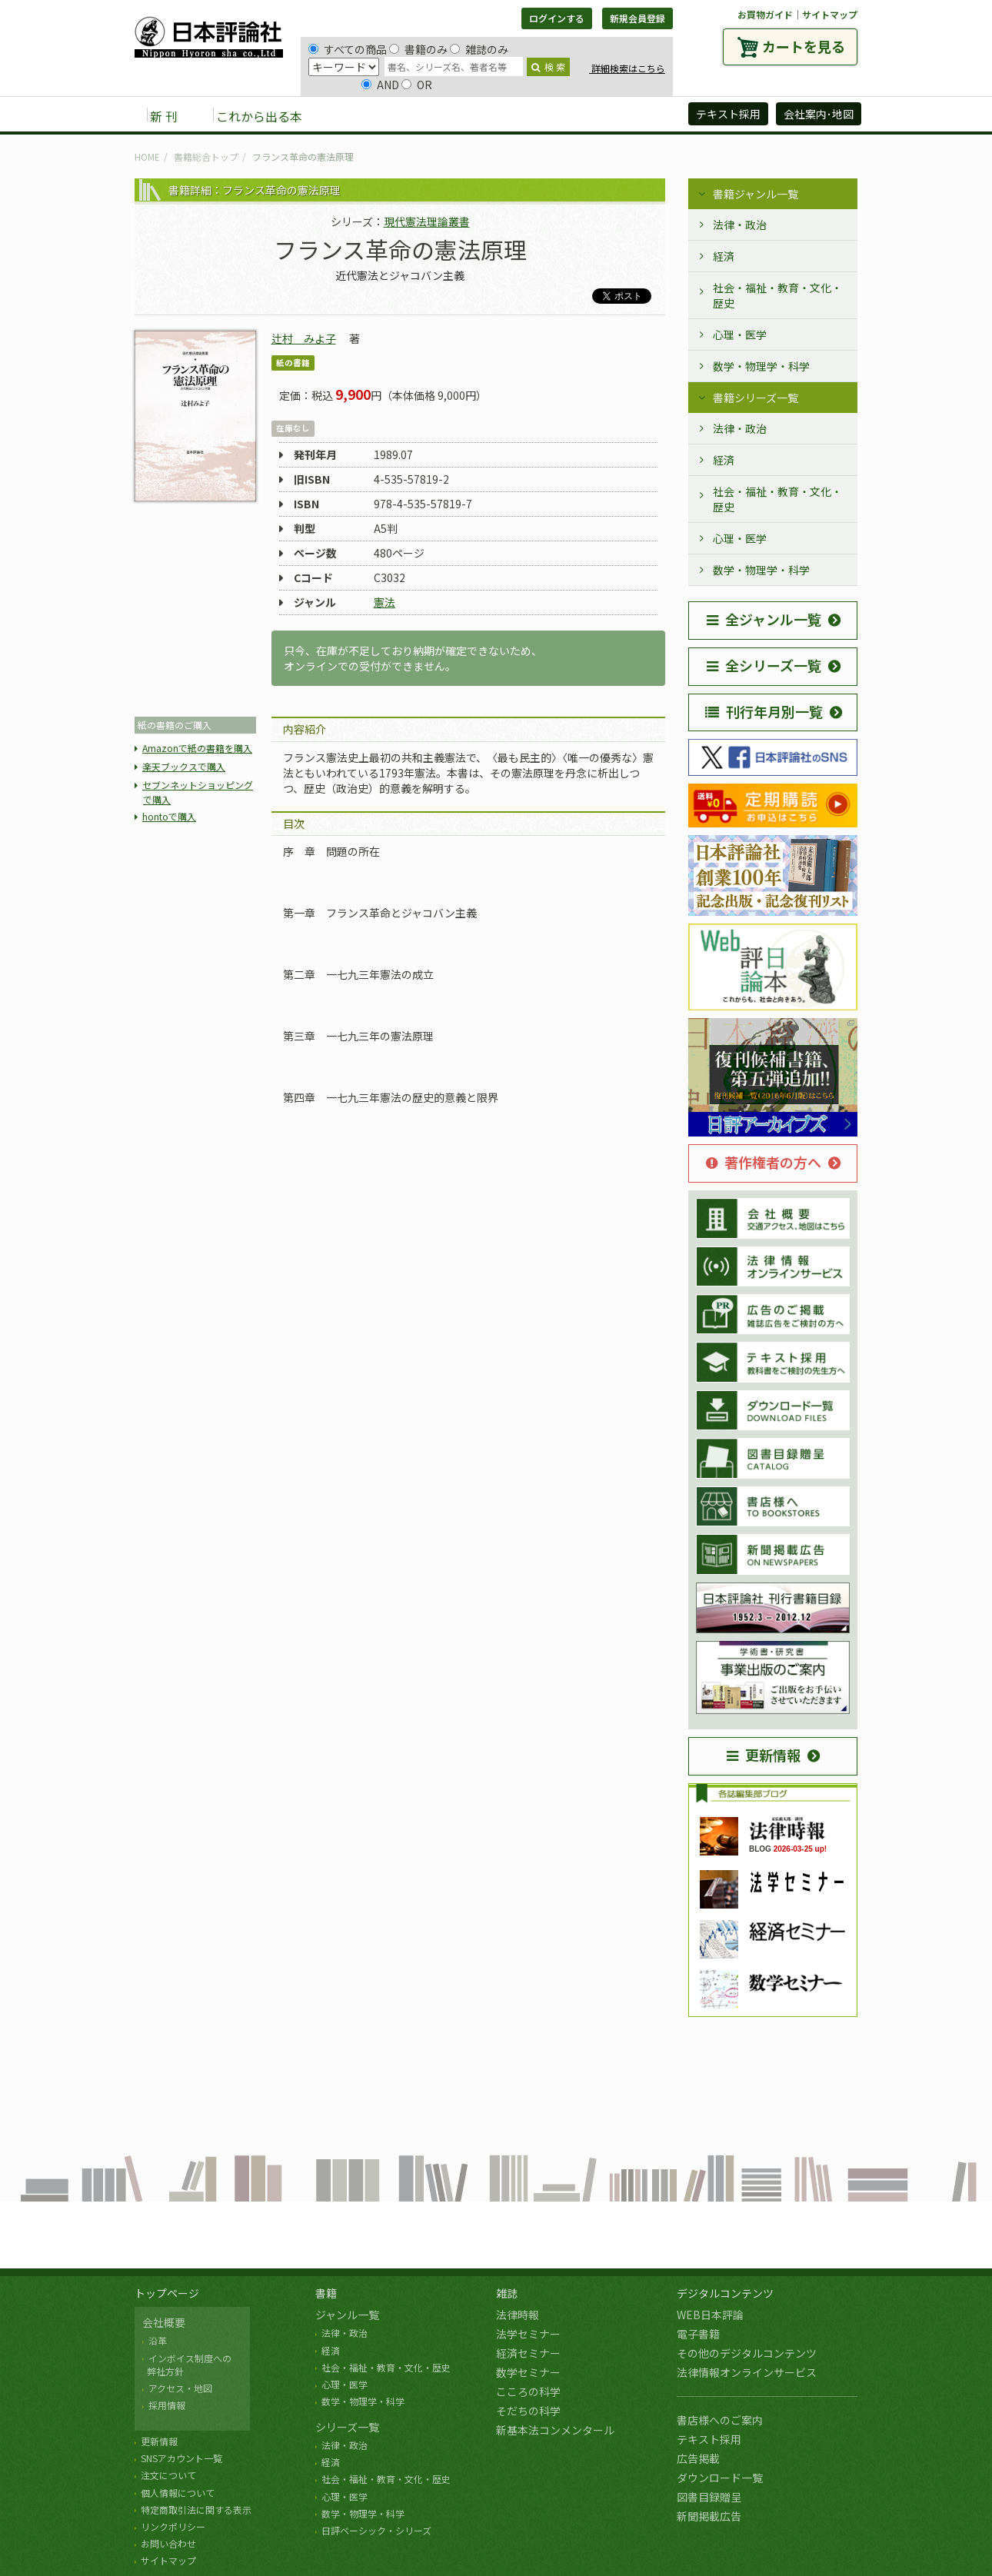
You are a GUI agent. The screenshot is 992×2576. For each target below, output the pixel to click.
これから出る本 (259, 116)
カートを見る (803, 46)
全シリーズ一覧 (764, 665)
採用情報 (166, 2404)
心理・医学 (740, 334)
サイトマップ (829, 14)
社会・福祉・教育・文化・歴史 (777, 295)
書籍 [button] (350, 115)
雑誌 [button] (401, 115)
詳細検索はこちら (627, 68)
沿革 (157, 2340)
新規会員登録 (637, 18)
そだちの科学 (528, 2410)
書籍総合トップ (206, 156)
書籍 (326, 2293)
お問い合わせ (168, 2543)
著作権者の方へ (763, 1162)
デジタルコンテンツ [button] (495, 115)
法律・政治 (740, 224)
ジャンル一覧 (347, 2314)
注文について (168, 2474)
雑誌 (507, 2293)
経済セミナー (528, 2353)
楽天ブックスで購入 (183, 766)
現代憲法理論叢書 (427, 221)
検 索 (548, 66)
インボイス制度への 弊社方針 (186, 2364)
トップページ (167, 2293)
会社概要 (163, 2322)
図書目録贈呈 (709, 2496)
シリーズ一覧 (347, 2427)
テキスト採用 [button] (728, 113)
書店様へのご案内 (720, 2420)
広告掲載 (698, 2458)
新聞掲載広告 (709, 2516)
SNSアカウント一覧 (181, 2458)
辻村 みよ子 (303, 338)
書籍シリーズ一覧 (755, 397)
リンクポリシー (173, 2526)
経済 (723, 256)
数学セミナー (528, 2372)
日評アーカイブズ (620, 115)
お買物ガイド (765, 14)
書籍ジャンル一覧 (755, 193)
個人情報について (178, 2492)
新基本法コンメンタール (555, 2430)
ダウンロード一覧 (720, 2477)
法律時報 (517, 2314)
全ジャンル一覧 (764, 619)
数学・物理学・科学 (761, 366)
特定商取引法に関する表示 (196, 2509)
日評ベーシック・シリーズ (376, 2530)
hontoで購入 (169, 816)
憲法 (384, 602)
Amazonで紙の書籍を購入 (197, 747)
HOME (147, 156)
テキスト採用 (709, 2439)
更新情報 (764, 1755)
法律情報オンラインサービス (747, 2372)
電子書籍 (698, 2333)
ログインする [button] (556, 18)
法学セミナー (528, 2333)
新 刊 (164, 116)
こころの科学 (528, 2391)
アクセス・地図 (180, 2388)
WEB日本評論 (710, 2314)
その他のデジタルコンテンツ (747, 2353)
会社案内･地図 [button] (819, 113)
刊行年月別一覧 (764, 711)
